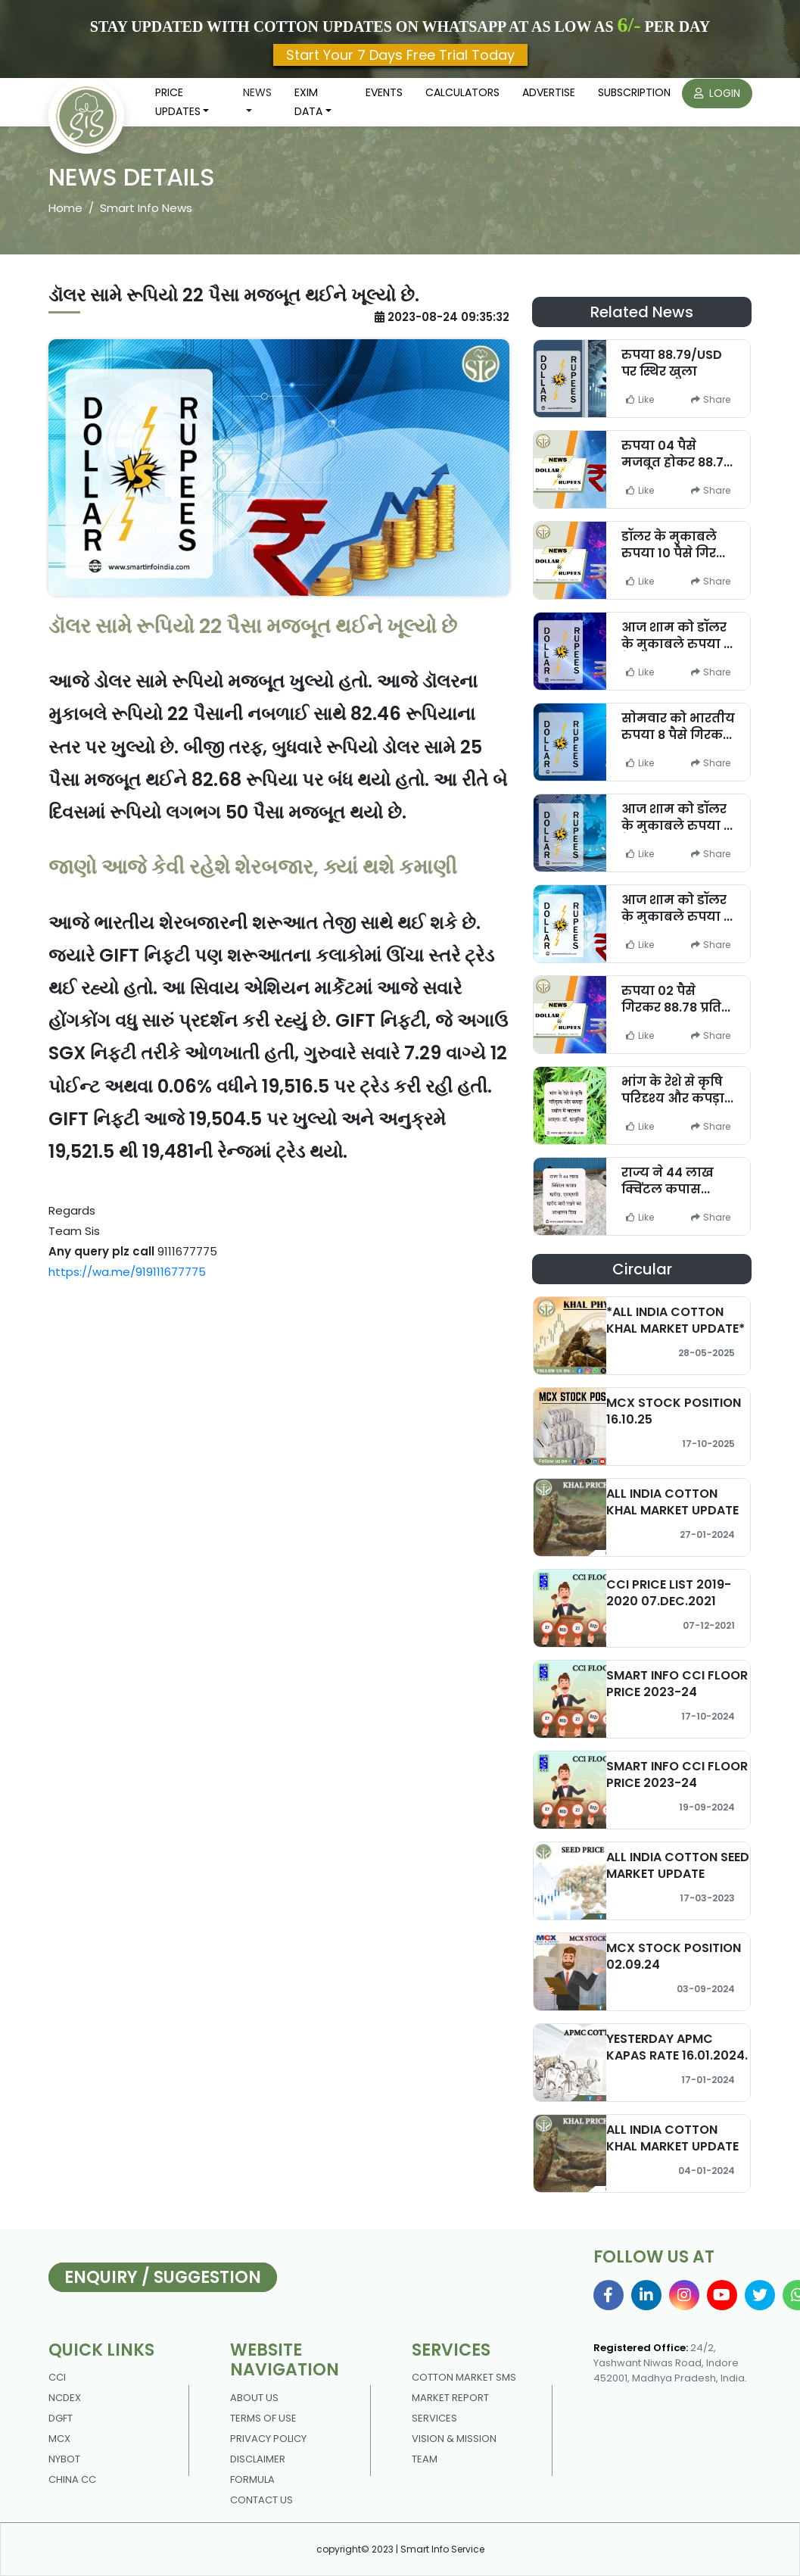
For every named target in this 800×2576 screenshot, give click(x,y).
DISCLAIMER (257, 2459)
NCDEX (64, 2397)
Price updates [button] (178, 102)
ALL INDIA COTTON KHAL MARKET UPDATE (672, 1501)
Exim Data (308, 102)
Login (717, 93)
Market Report (450, 2397)
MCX (59, 2438)
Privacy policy (268, 2438)
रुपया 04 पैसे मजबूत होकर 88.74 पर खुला (676, 461)
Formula (252, 2479)
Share (710, 399)
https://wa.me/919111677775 (127, 1272)
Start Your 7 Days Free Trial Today (400, 54)
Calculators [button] (462, 92)
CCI (57, 2377)
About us (254, 2397)
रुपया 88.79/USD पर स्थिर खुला (671, 362)
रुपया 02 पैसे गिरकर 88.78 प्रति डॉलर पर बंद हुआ (671, 1006)
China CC (72, 2479)
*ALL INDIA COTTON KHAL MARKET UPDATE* (675, 1319)
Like (640, 399)
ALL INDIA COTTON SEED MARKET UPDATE (677, 1865)
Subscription (634, 92)
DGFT (60, 2418)
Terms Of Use (263, 2418)
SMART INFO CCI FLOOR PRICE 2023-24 (677, 1683)
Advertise (548, 92)
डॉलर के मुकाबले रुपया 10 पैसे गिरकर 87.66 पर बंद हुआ (678, 552)
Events (384, 92)
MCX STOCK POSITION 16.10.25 (673, 1410)
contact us (261, 2500)
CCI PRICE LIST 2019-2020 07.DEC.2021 (668, 1592)
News (257, 92)
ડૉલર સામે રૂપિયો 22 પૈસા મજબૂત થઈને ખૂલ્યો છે (252, 626)
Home (65, 208)
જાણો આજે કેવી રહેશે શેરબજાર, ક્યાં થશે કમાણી (252, 867)
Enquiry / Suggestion (162, 2277)
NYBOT (64, 2459)
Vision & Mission (454, 2438)
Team (424, 2459)
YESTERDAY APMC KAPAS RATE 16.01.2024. (677, 2046)
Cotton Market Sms (464, 2377)
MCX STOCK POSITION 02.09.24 (673, 1956)
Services (434, 2418)
